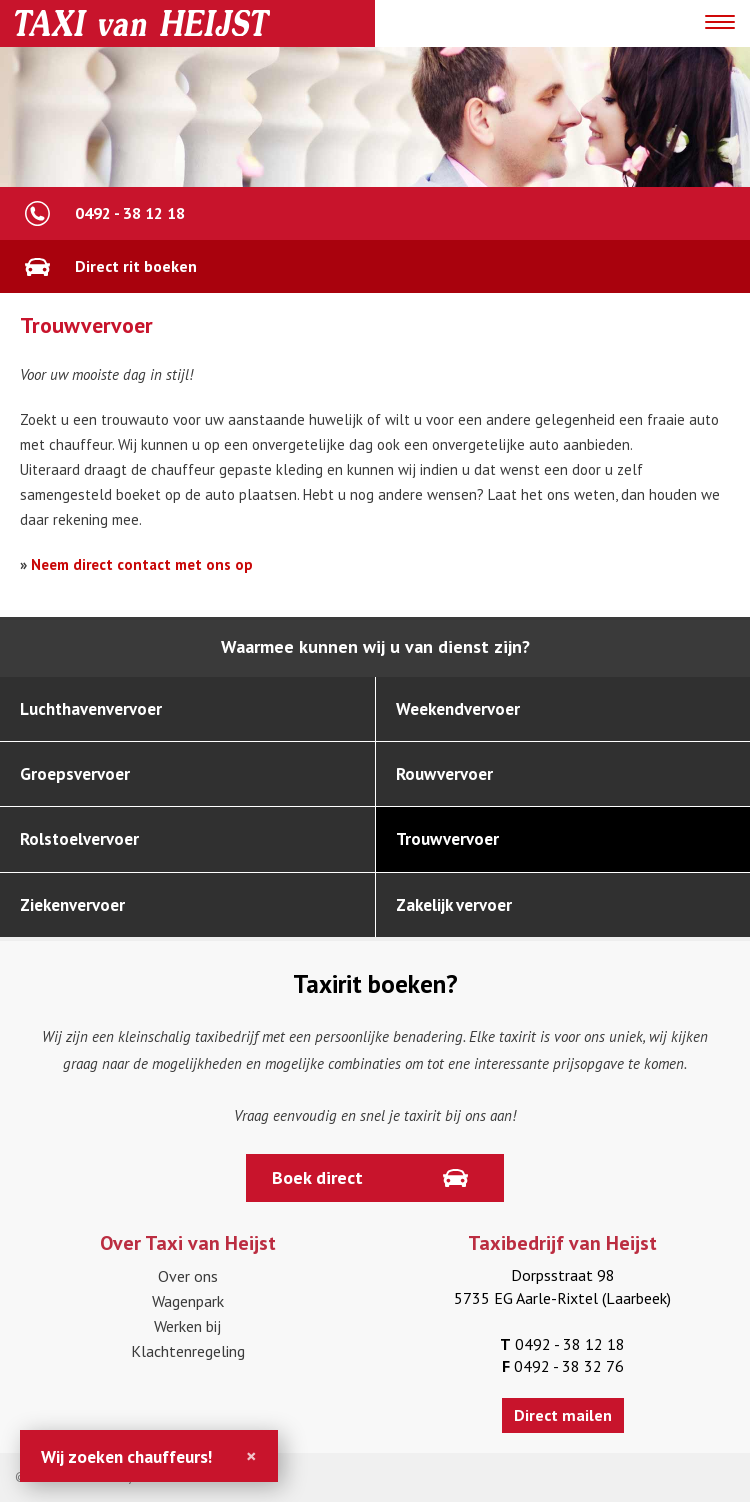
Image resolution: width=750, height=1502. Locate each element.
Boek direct (317, 1177)
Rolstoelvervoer (79, 839)
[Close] (251, 1456)
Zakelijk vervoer (454, 905)
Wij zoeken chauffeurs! (126, 1456)
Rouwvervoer (444, 774)
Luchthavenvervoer (91, 709)
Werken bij (187, 1326)
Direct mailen (563, 1415)
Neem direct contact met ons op (142, 564)
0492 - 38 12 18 (130, 213)
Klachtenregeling (188, 1351)
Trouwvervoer (447, 839)
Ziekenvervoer (72, 905)
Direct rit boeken (136, 266)
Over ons (188, 1276)
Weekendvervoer (458, 709)
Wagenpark (188, 1301)
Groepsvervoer (75, 774)
